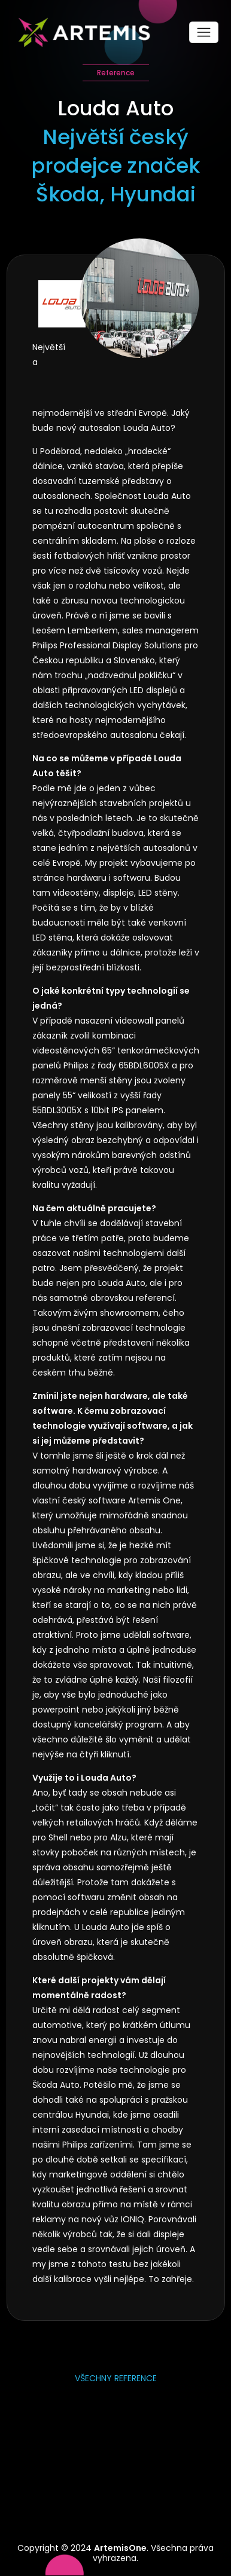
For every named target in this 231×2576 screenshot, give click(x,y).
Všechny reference (116, 2378)
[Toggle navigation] (203, 32)
